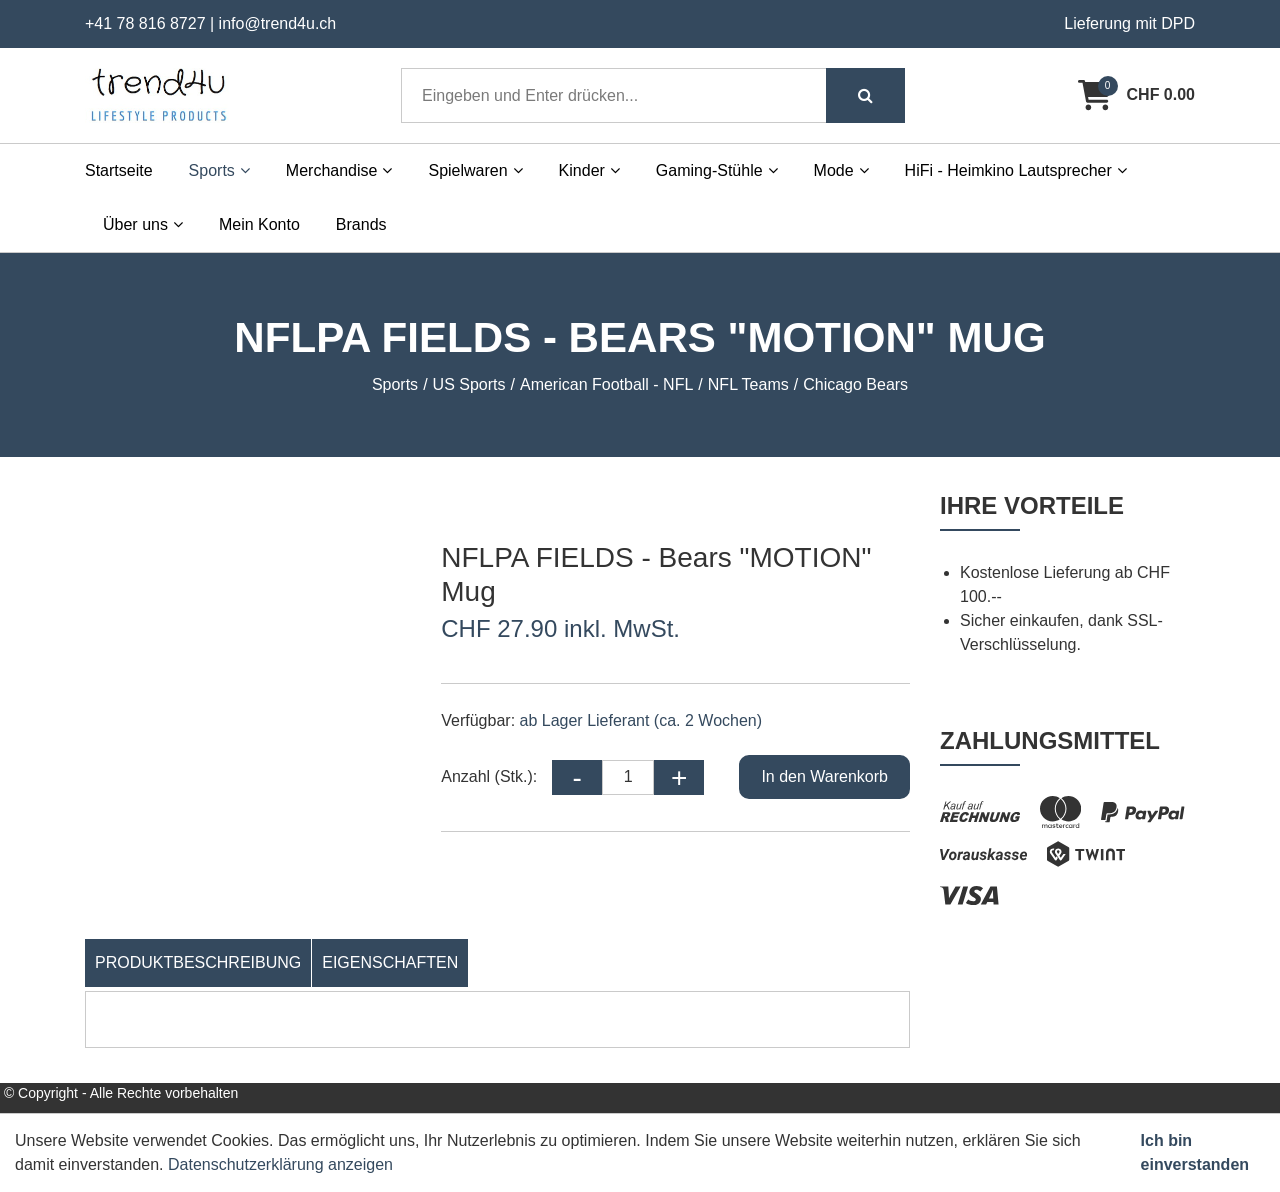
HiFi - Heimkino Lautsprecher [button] (1016, 170)
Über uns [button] (143, 224)
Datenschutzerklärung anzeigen (280, 1164)
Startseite (119, 170)
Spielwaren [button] (475, 170)
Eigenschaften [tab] (390, 962)
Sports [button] (219, 170)
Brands (361, 224)
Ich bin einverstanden (1195, 1152)
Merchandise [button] (339, 170)
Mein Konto (259, 224)
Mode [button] (841, 170)
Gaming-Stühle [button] (717, 170)
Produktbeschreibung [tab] (198, 962)
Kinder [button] (589, 170)
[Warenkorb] (1136, 95)
